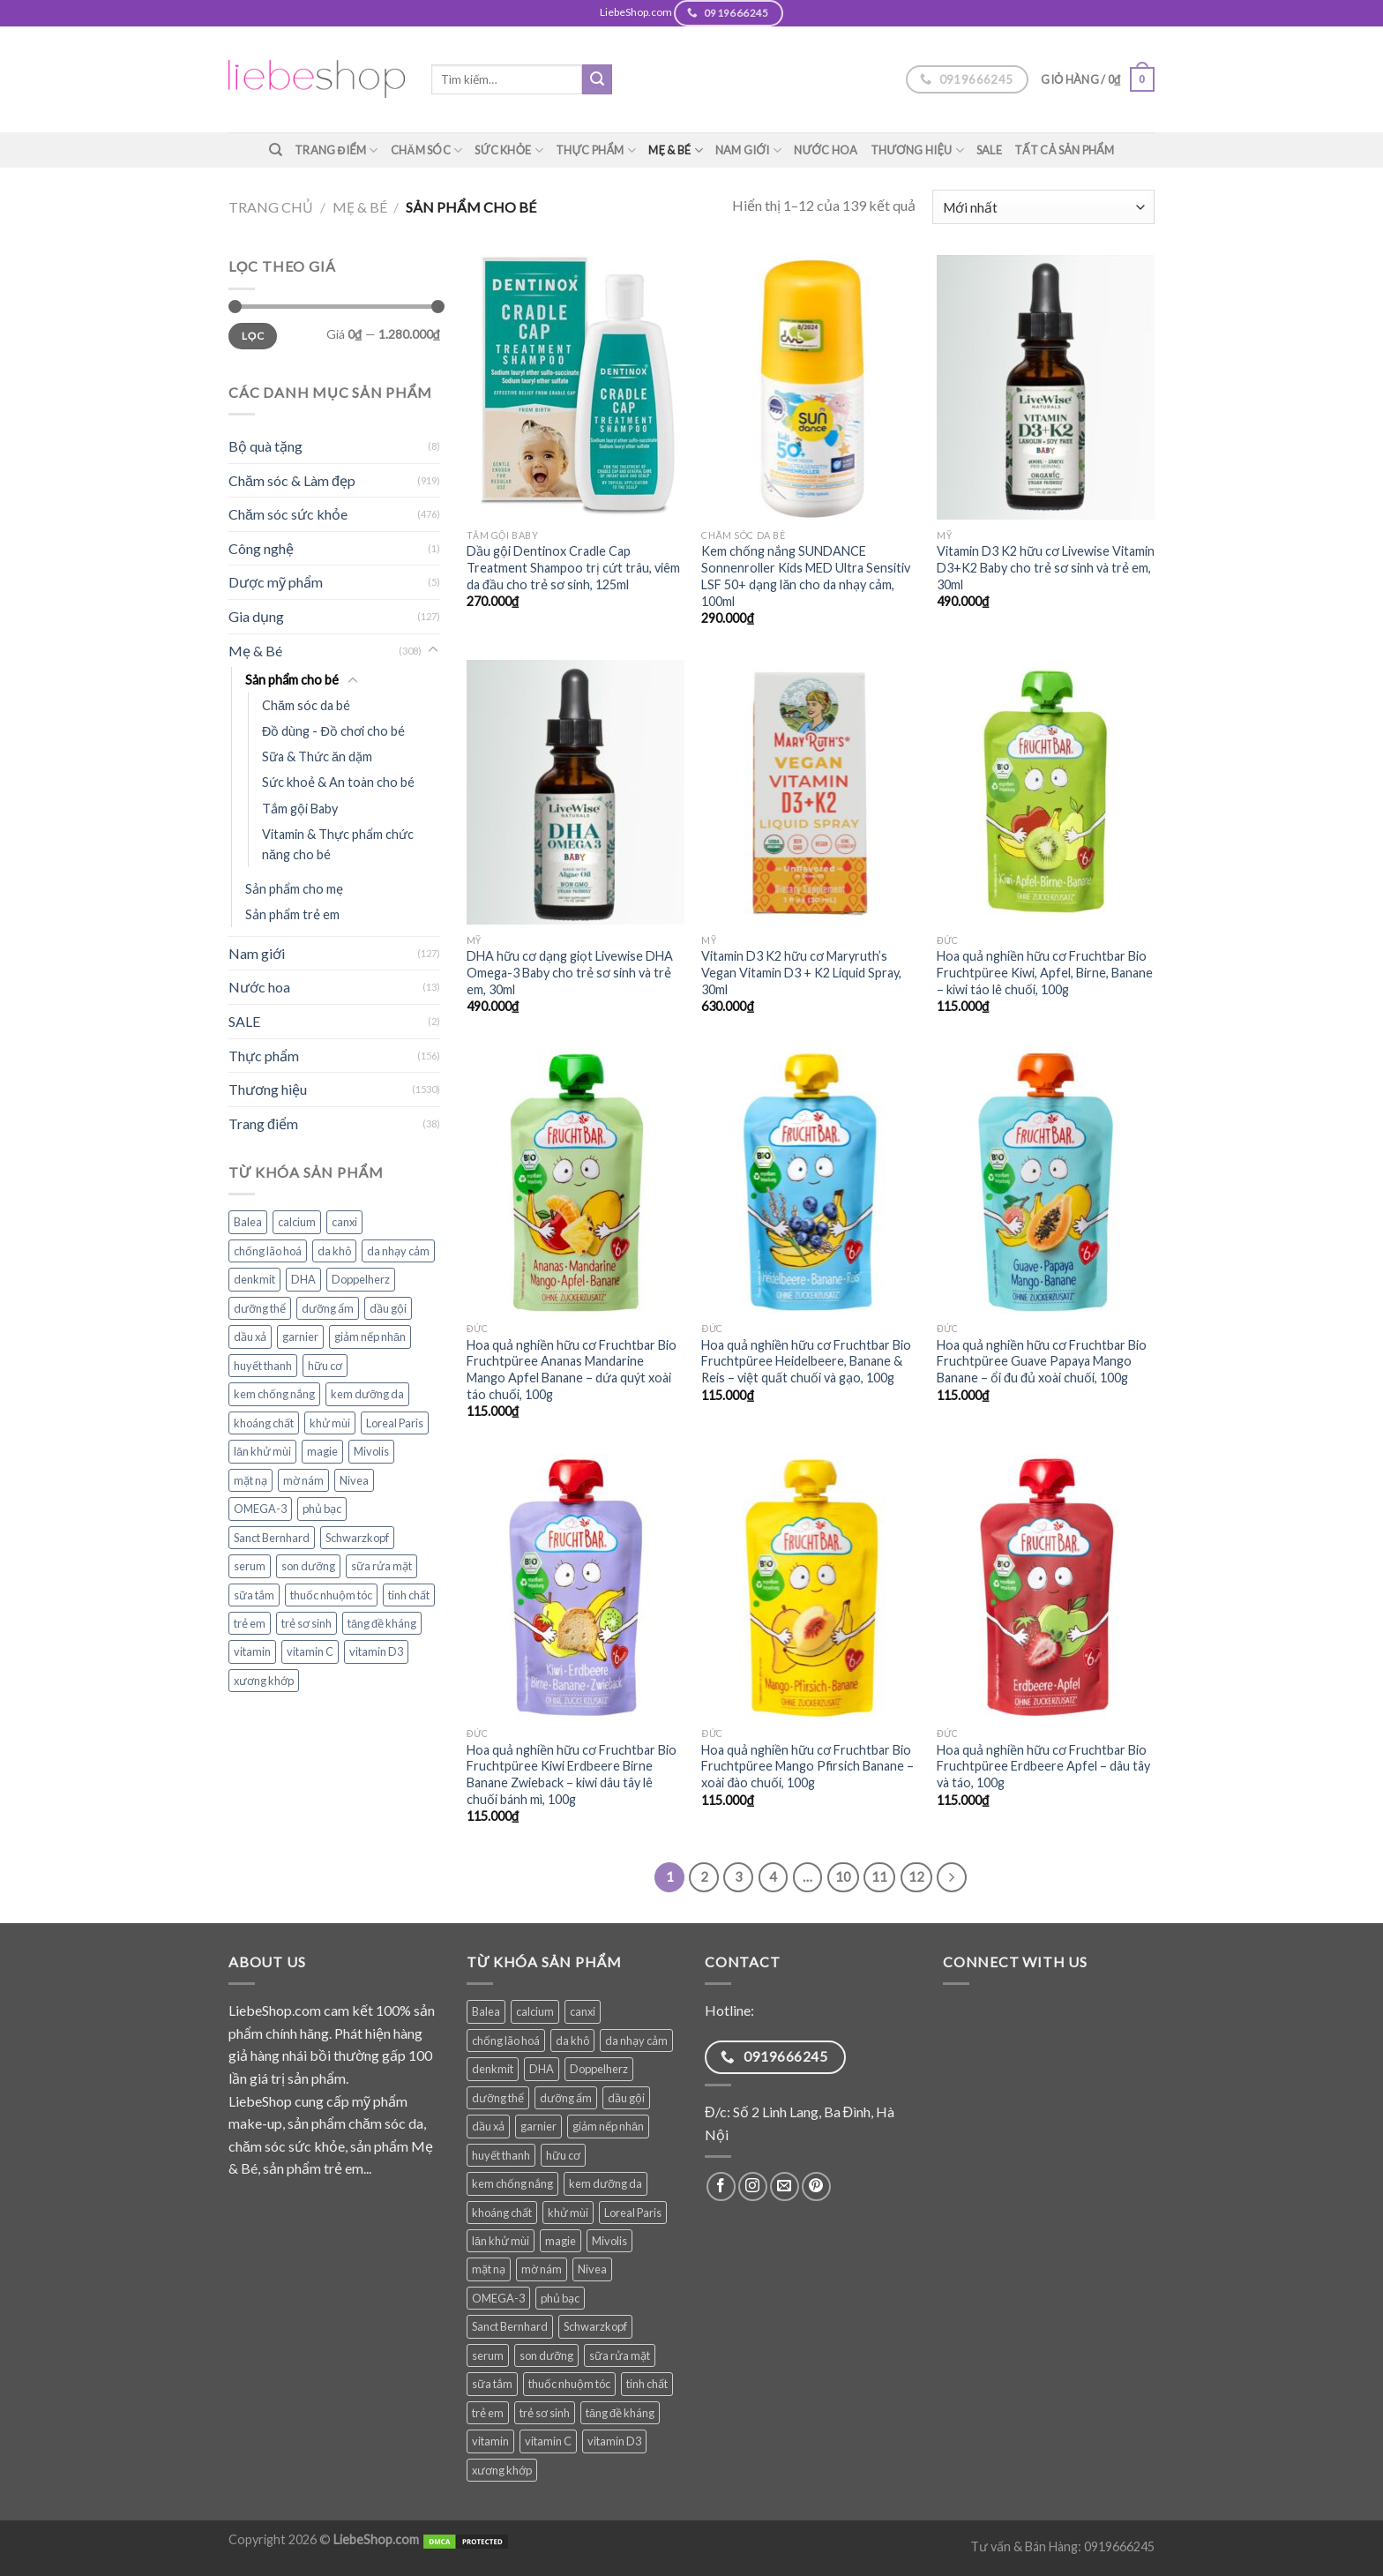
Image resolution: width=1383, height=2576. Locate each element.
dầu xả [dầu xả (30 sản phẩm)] (250, 1336)
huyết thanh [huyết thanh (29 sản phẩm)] (263, 1366)
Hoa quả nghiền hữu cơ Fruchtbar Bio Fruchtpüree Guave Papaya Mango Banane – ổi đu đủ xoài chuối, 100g (1042, 1361)
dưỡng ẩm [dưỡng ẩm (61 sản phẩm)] (328, 1308)
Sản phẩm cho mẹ (294, 888)
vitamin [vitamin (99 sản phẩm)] (252, 1651)
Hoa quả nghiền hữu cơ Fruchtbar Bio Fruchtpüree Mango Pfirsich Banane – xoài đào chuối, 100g (807, 1766)
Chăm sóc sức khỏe (288, 513)
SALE (989, 150)
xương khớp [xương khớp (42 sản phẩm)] (264, 1681)
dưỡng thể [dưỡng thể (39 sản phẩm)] (260, 1308)
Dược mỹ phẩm (275, 581)
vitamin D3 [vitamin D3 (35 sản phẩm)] (376, 1651)
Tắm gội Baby (300, 808)
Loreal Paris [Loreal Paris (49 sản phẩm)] (394, 1423)
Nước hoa (826, 150)
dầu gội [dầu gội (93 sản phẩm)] (388, 1308)
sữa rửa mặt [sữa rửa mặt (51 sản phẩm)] (381, 1566)
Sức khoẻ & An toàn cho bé (338, 782)
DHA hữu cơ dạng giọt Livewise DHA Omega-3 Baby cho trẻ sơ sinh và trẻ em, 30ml (570, 972)
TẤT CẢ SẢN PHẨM (1064, 150)
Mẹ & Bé (675, 150)
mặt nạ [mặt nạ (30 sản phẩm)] (250, 1480)
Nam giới (748, 150)
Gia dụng (256, 616)
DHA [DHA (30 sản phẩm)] (303, 1279)
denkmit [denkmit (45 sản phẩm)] (254, 1279)
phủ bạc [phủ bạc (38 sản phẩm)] (322, 1508)
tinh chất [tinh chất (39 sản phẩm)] (409, 1595)
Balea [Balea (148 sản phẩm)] (248, 1222)
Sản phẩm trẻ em (292, 914)
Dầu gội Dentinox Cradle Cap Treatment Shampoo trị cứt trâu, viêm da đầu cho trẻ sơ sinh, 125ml (573, 567)
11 (879, 1876)
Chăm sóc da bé (306, 705)
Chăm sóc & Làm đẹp (291, 480)
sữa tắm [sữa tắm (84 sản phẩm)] (254, 1595)
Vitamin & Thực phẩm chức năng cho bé (338, 844)
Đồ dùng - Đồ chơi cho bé (333, 730)
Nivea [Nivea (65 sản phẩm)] (354, 1480)
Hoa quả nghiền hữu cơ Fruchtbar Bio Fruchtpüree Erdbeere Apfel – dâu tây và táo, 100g (1043, 1766)
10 (843, 1876)
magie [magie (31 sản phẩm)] (322, 1451)
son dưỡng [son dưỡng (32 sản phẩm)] (308, 1566)
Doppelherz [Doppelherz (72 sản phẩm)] (361, 1279)
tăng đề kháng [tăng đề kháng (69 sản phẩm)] (382, 1623)
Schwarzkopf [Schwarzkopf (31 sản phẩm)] (357, 1538)
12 (916, 1876)
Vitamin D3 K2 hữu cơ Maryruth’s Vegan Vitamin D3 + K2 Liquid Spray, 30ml (801, 972)
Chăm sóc (427, 150)
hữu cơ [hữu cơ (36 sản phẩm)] (325, 1366)
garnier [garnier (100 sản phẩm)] (300, 1336)
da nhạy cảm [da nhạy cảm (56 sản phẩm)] (398, 1251)
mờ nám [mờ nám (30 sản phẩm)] (303, 1480)
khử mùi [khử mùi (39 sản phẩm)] (330, 1423)
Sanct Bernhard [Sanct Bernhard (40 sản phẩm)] (272, 1538)
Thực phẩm (596, 150)
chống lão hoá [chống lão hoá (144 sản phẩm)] (268, 1251)
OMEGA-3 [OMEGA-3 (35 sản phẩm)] (260, 1508)
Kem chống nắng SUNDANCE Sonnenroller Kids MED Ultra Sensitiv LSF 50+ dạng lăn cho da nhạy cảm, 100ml (805, 575)
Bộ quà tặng (265, 446)
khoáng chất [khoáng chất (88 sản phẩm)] (264, 1423)
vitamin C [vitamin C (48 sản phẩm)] (310, 1651)
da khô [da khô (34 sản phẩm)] (334, 1251)
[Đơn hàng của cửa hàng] (1043, 207)
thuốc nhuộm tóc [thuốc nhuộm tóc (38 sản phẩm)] (331, 1595)
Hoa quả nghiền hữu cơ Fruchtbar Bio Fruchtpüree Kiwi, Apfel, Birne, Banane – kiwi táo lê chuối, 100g (1045, 972)
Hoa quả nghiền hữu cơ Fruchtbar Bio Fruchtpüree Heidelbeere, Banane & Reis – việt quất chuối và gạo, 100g (806, 1361)
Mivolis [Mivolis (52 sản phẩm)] (371, 1451)
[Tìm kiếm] (275, 150)
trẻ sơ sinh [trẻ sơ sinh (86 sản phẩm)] (306, 1623)
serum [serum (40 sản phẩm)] (249, 1566)
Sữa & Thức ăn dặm (317, 756)
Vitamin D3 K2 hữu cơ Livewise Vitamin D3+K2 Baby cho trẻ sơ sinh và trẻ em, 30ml (1046, 567)
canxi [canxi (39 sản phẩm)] (344, 1222)
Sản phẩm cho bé (292, 679)
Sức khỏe (509, 150)
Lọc (253, 335)
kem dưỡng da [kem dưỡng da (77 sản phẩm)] (367, 1394)
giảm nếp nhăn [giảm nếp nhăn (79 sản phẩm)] (370, 1336)
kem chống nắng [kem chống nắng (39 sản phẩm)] (274, 1394)
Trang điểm (336, 150)
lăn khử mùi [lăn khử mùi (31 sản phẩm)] (262, 1451)
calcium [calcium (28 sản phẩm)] (297, 1222)
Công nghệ (261, 548)
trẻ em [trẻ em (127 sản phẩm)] (249, 1623)
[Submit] (597, 79)
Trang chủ (270, 206)
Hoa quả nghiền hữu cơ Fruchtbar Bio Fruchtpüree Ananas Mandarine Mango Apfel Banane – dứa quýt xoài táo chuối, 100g (572, 1369)
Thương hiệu (917, 150)
